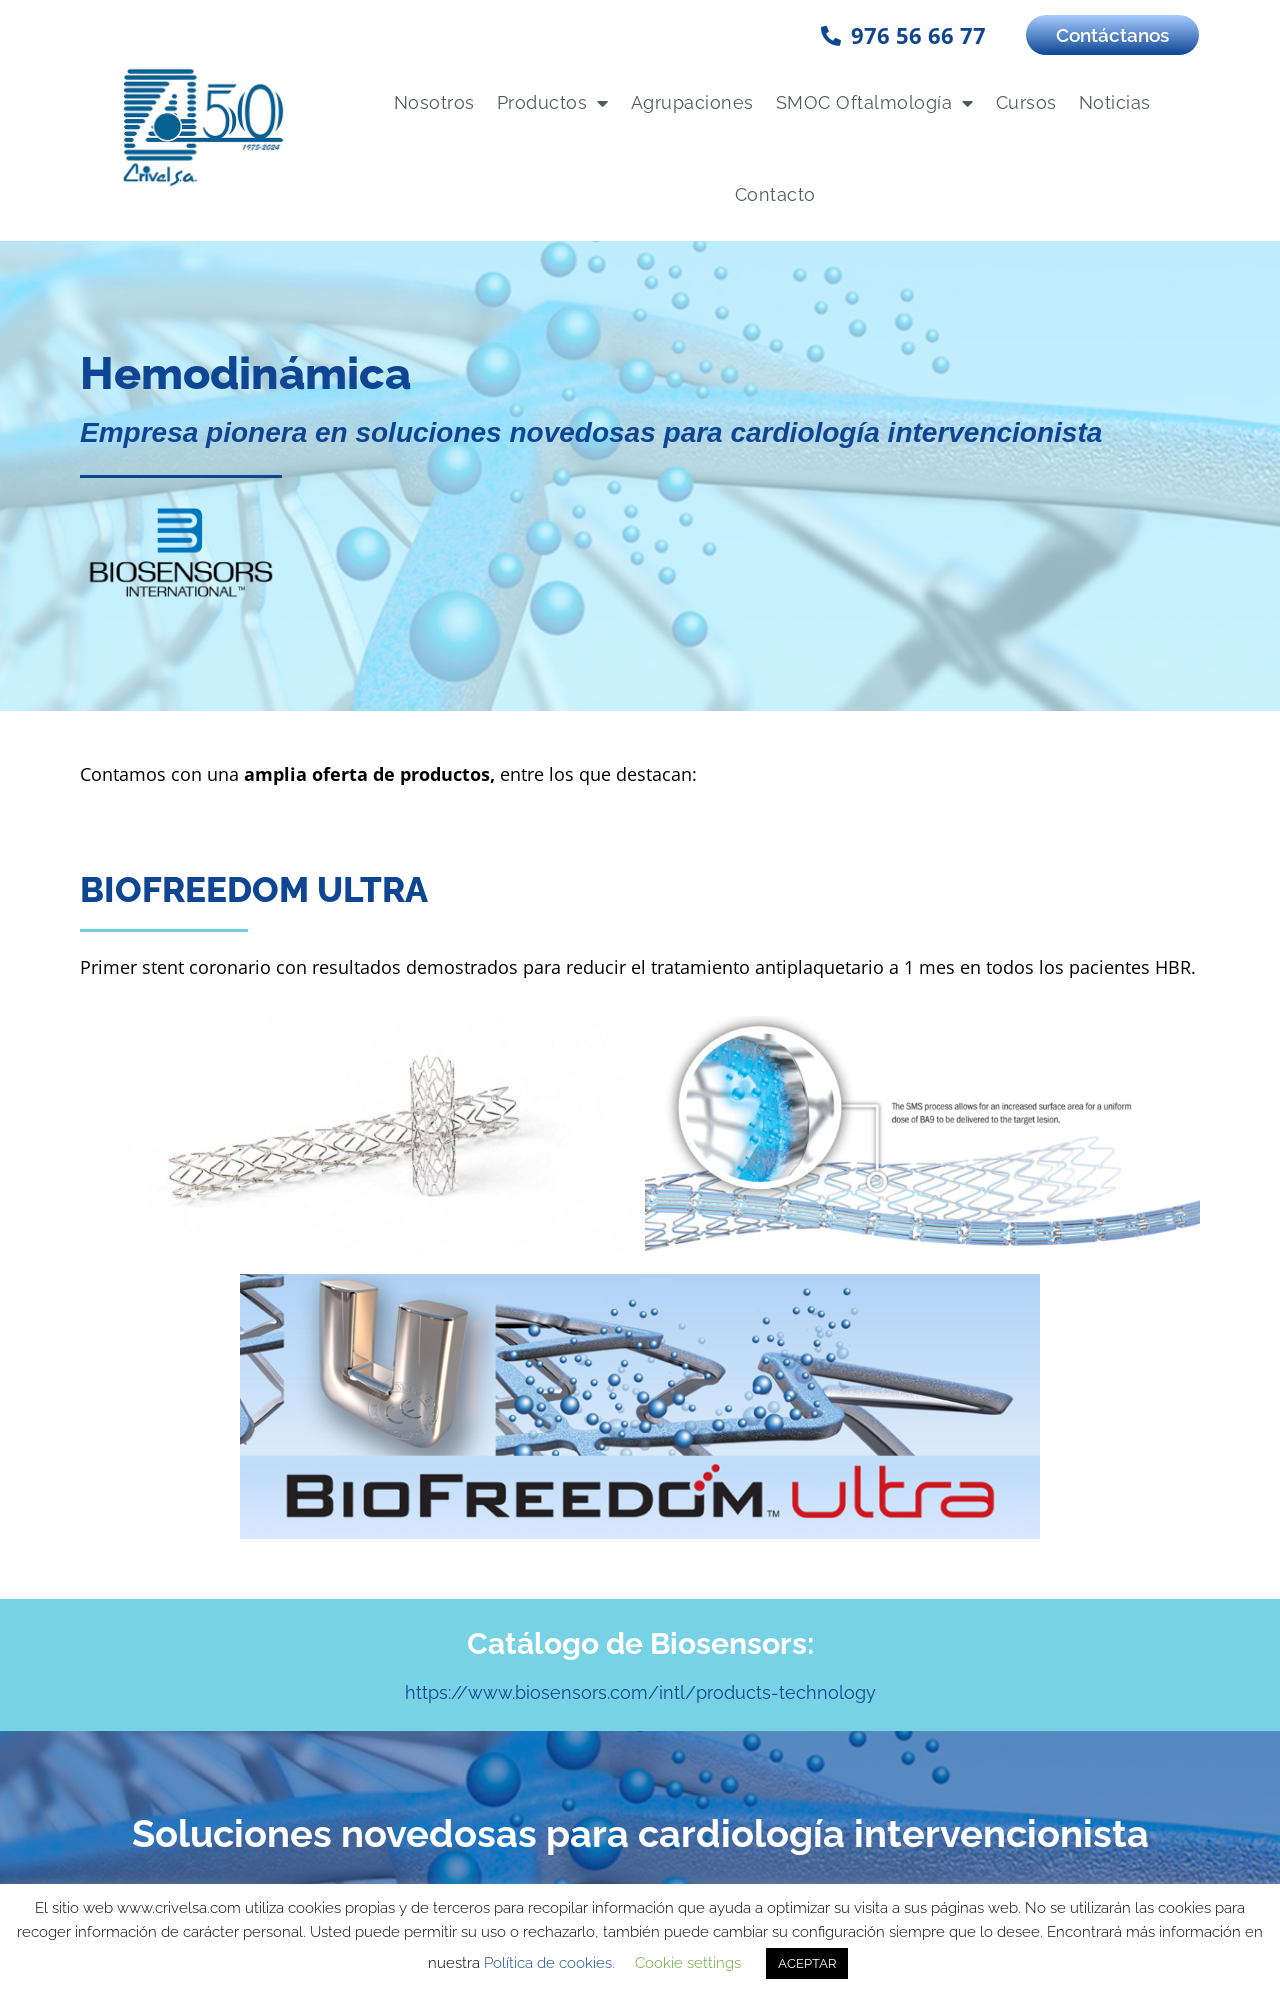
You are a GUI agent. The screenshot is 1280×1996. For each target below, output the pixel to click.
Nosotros (434, 102)
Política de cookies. (549, 1963)
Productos (553, 103)
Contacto (775, 194)
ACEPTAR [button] (807, 1963)
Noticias (1115, 102)
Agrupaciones (692, 102)
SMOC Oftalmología (875, 103)
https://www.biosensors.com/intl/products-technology (640, 1455)
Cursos (1026, 102)
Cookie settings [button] (688, 1963)
